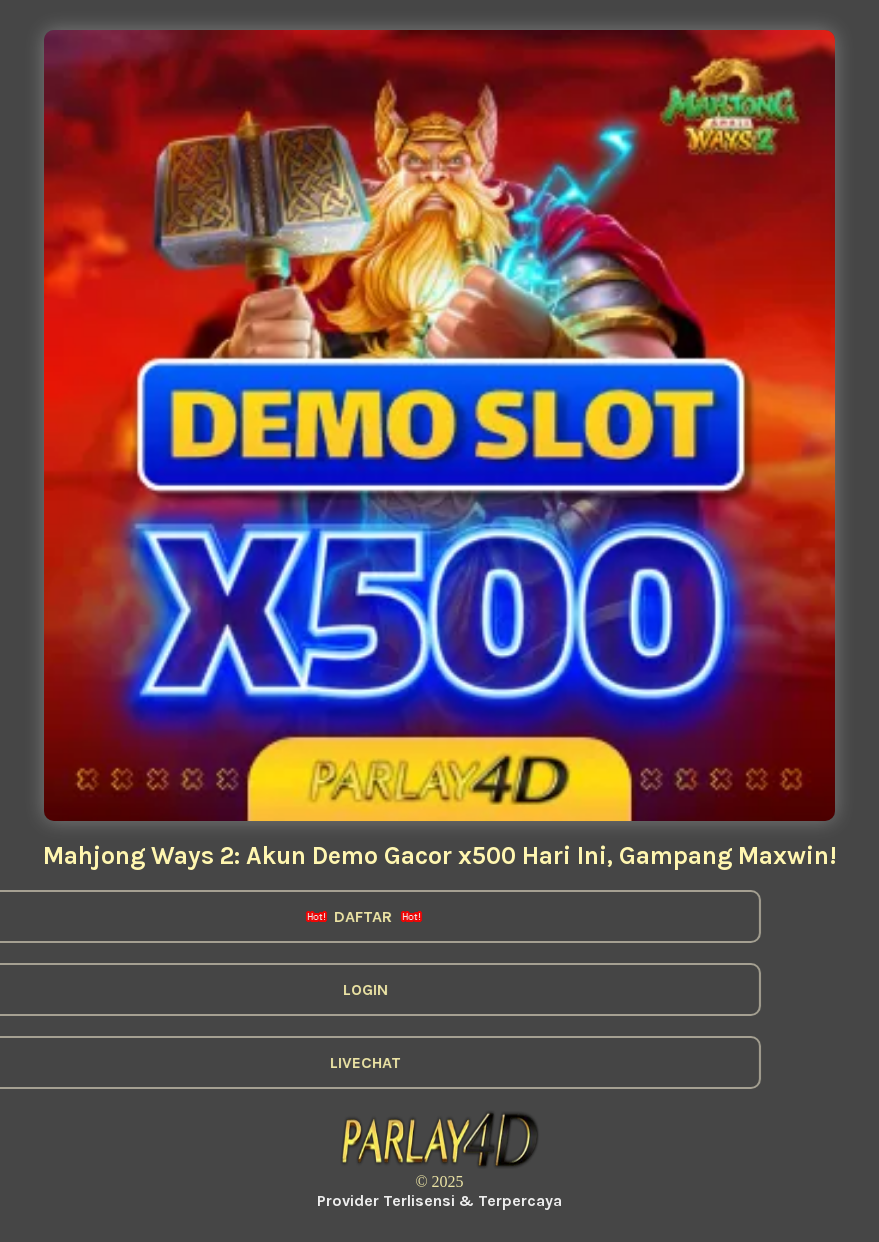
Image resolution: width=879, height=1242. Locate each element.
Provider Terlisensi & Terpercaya (439, 1200)
